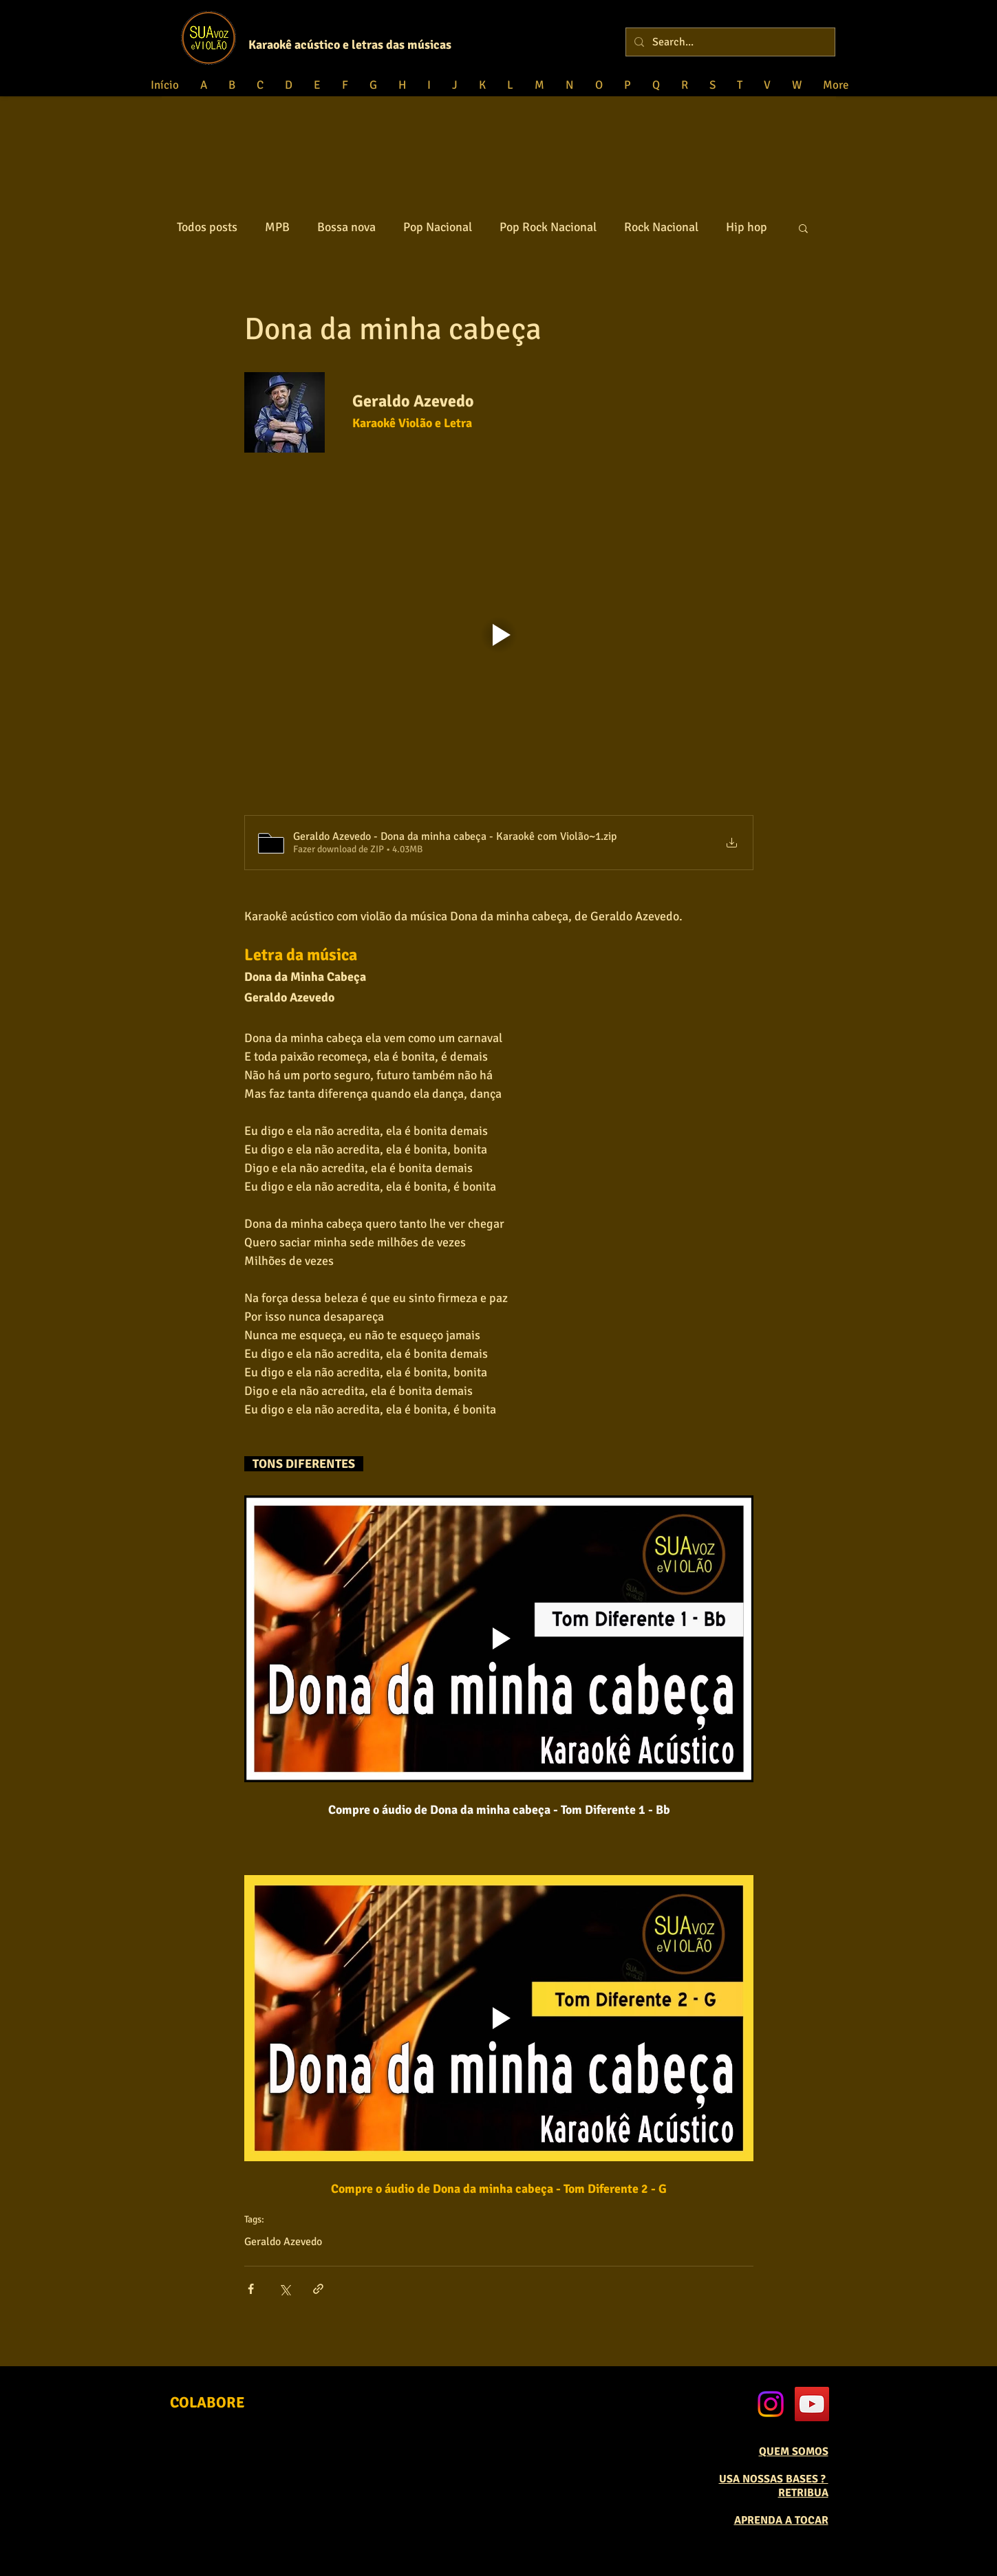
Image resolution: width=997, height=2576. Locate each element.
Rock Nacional (661, 227)
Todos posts (207, 227)
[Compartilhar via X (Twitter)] (284, 2288)
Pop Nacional (437, 227)
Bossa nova (346, 227)
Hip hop (746, 227)
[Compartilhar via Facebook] (250, 2288)
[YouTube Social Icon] (812, 2404)
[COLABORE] (207, 2403)
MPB (277, 227)
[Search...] (729, 42)
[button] (803, 227)
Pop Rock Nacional (548, 227)
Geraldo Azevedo (283, 2242)
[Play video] (498, 635)
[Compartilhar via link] (318, 2288)
